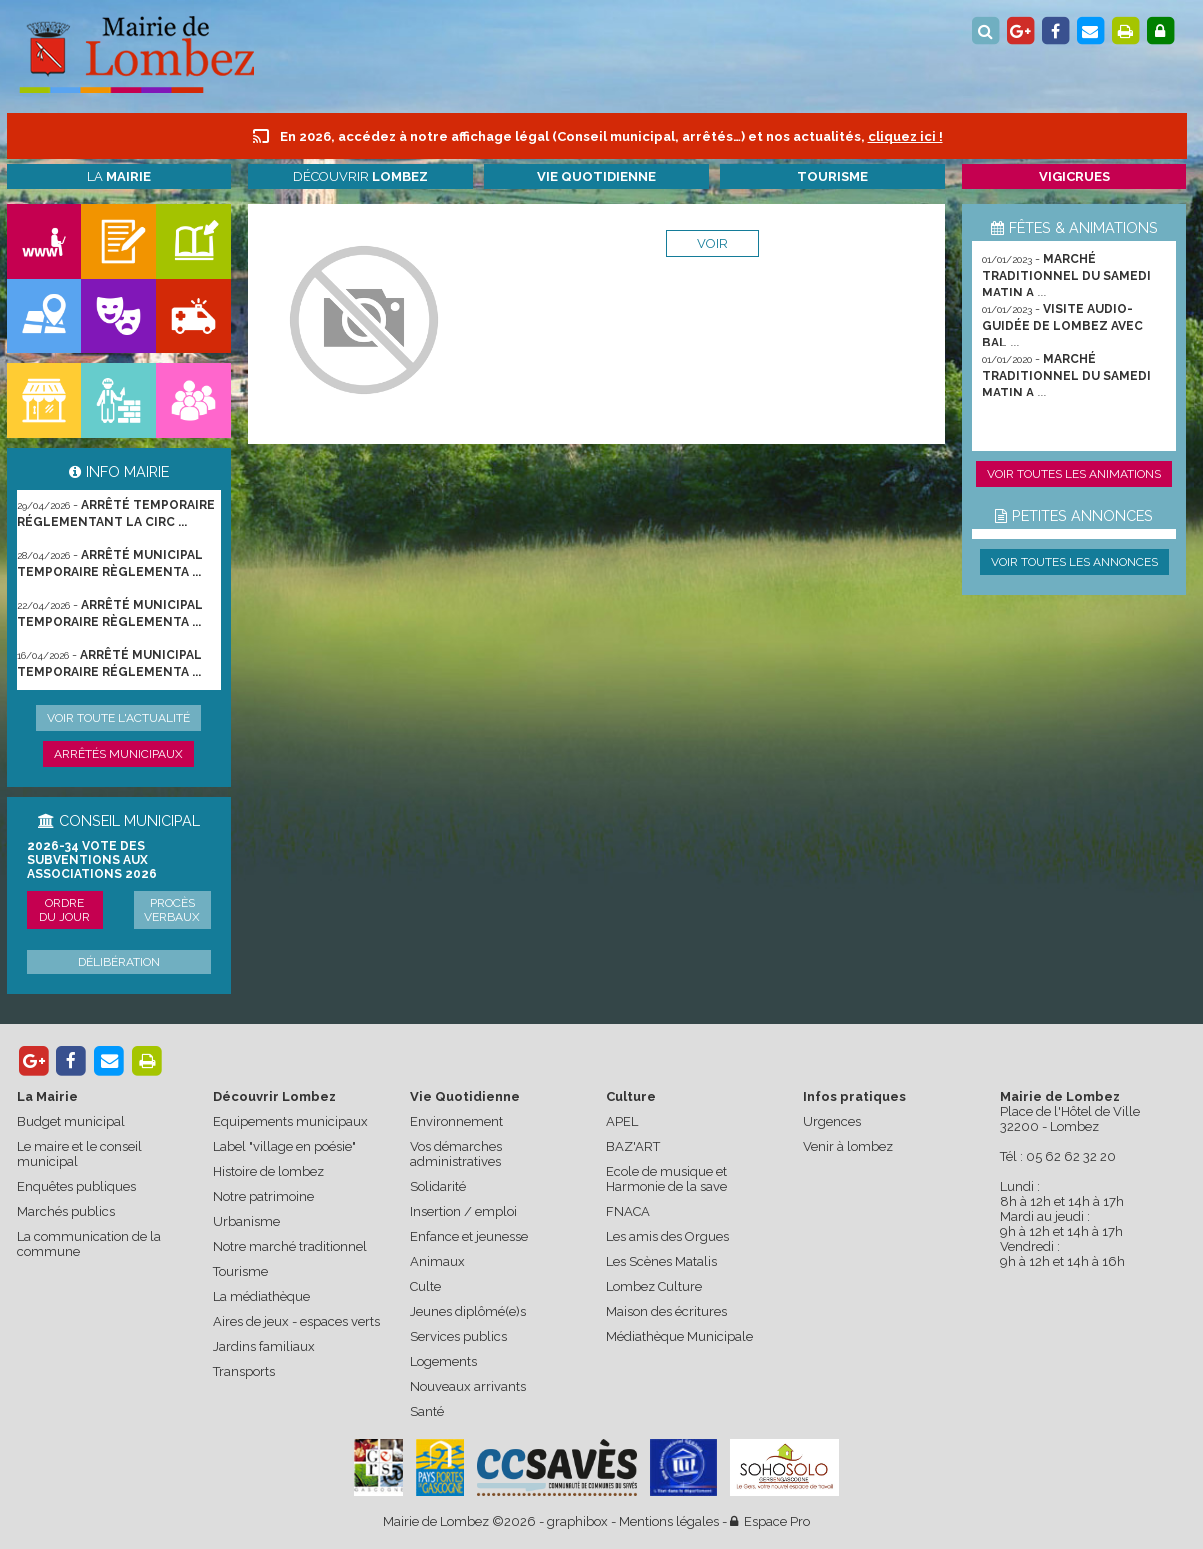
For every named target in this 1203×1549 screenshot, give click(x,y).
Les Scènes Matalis (661, 1261)
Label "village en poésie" (284, 1146)
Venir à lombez (848, 1146)
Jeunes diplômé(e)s (468, 1311)
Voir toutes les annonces (1074, 562)
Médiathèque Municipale (679, 1336)
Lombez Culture (654, 1286)
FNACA (628, 1211)
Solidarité (438, 1186)
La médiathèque (261, 1296)
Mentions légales (669, 1521)
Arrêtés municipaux (118, 754)
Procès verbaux (172, 910)
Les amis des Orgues (667, 1236)
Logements (443, 1361)
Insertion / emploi (463, 1211)
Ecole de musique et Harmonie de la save (666, 1179)
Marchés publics (66, 1211)
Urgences (832, 1121)
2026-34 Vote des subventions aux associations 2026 (92, 860)
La (119, 176)
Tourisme (240, 1271)
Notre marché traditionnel (290, 1246)
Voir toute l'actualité (118, 718)
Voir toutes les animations (1074, 474)
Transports (244, 1371)
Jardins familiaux (264, 1346)
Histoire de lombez (268, 1171)
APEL (622, 1121)
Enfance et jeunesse (469, 1236)
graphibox (577, 1521)
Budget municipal (71, 1121)
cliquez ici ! (905, 136)
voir (712, 243)
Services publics (458, 1336)
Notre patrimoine (263, 1196)
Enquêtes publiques (76, 1186)
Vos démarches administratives (456, 1154)
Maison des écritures (666, 1311)
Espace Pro (770, 1521)
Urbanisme (246, 1221)
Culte (425, 1286)
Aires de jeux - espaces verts (296, 1321)
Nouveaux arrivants (468, 1386)
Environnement (456, 1121)
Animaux (437, 1261)
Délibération (119, 962)
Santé (427, 1411)
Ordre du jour (64, 910)
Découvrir (360, 176)
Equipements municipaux (290, 1121)
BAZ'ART (633, 1146)
